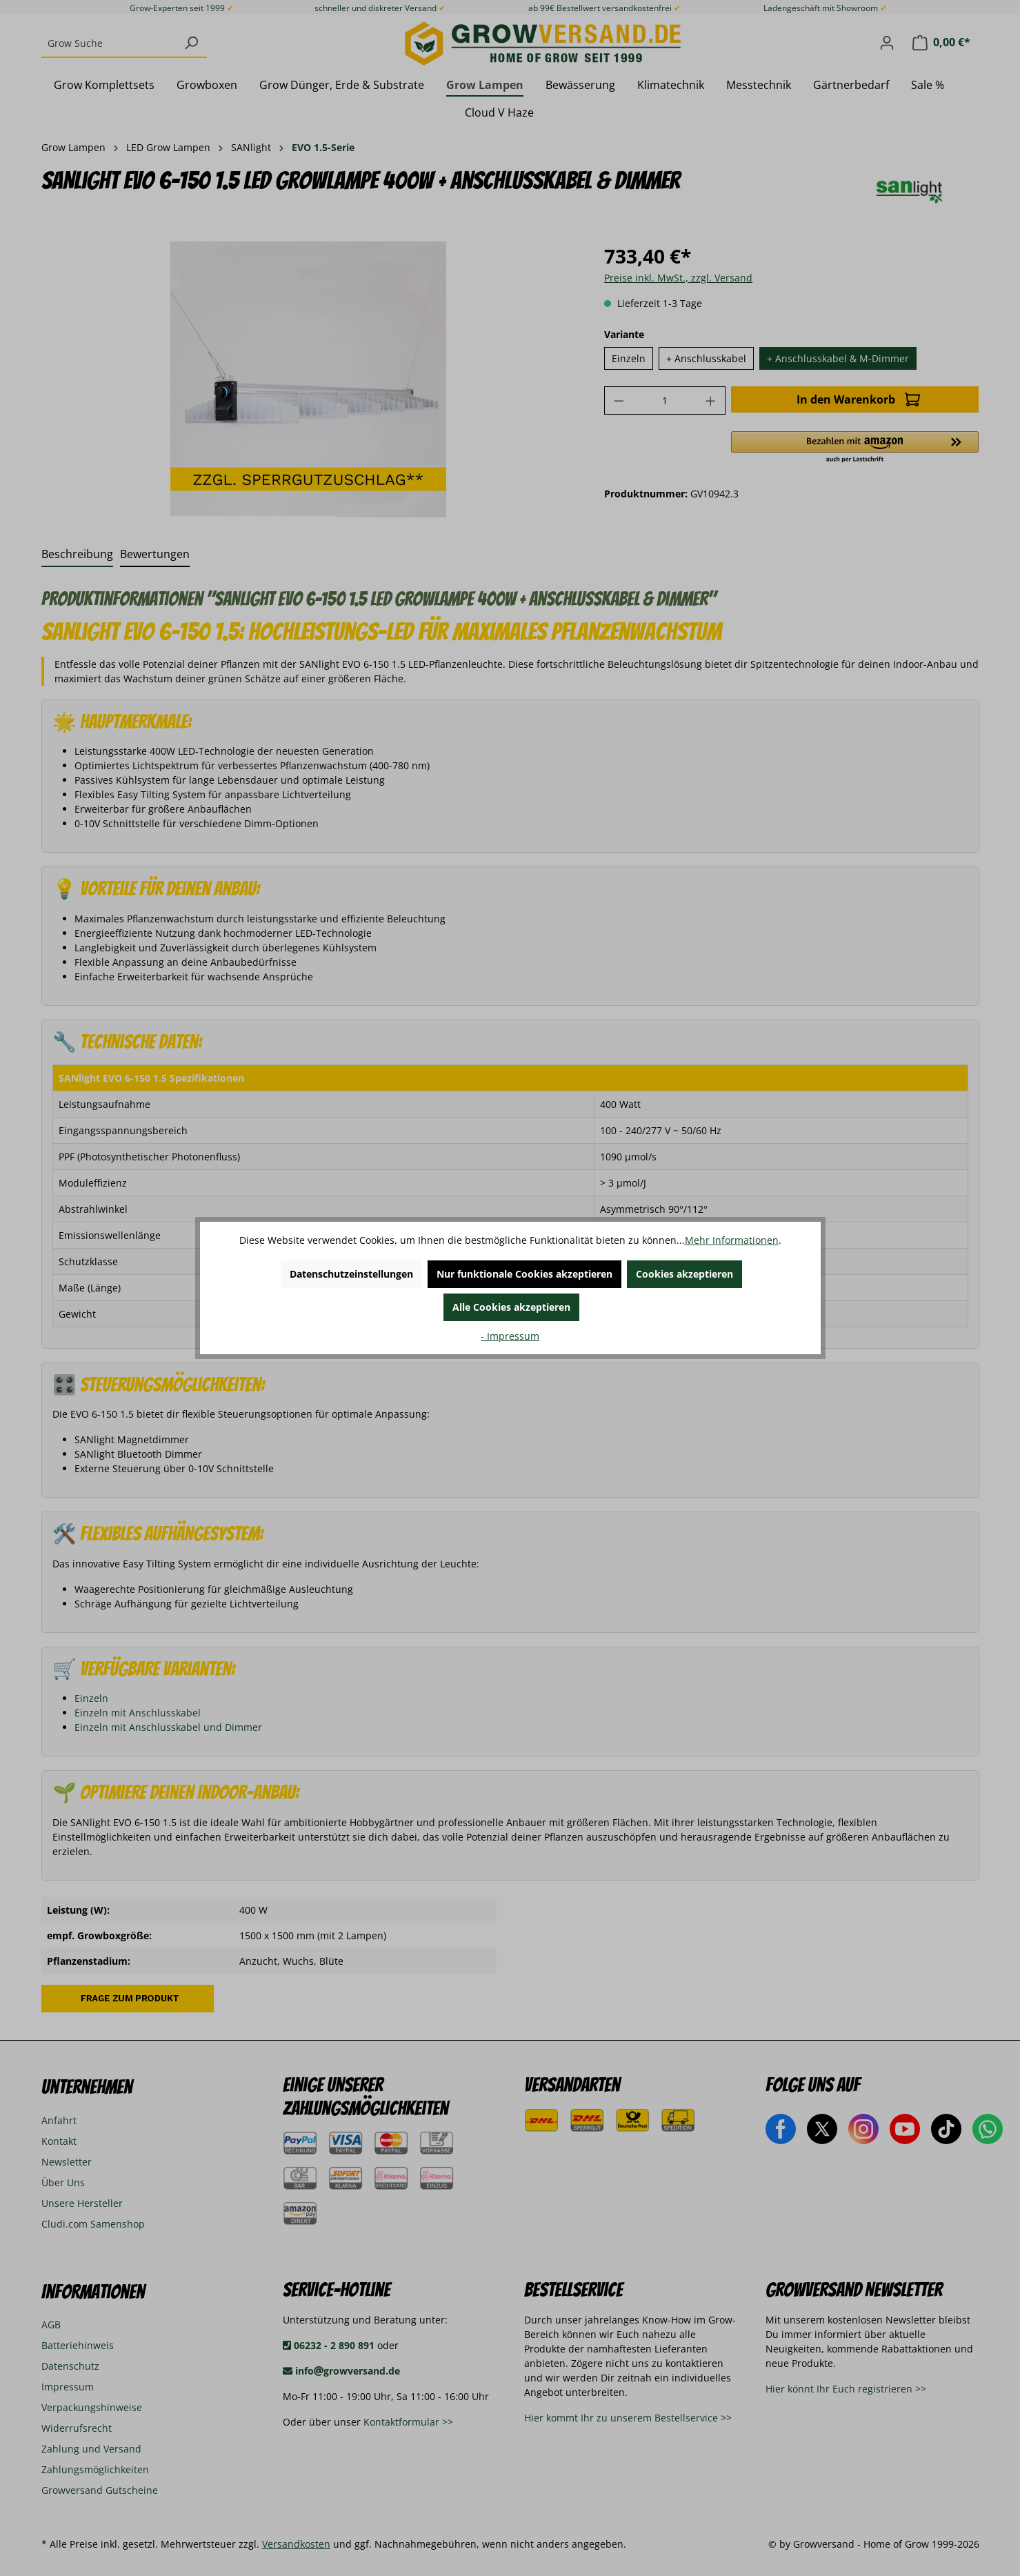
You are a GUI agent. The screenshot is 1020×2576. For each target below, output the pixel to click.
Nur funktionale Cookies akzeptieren (524, 1273)
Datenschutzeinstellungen (351, 1273)
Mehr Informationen (732, 1240)
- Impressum (510, 1336)
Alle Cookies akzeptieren (511, 1307)
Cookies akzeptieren (684, 1273)
